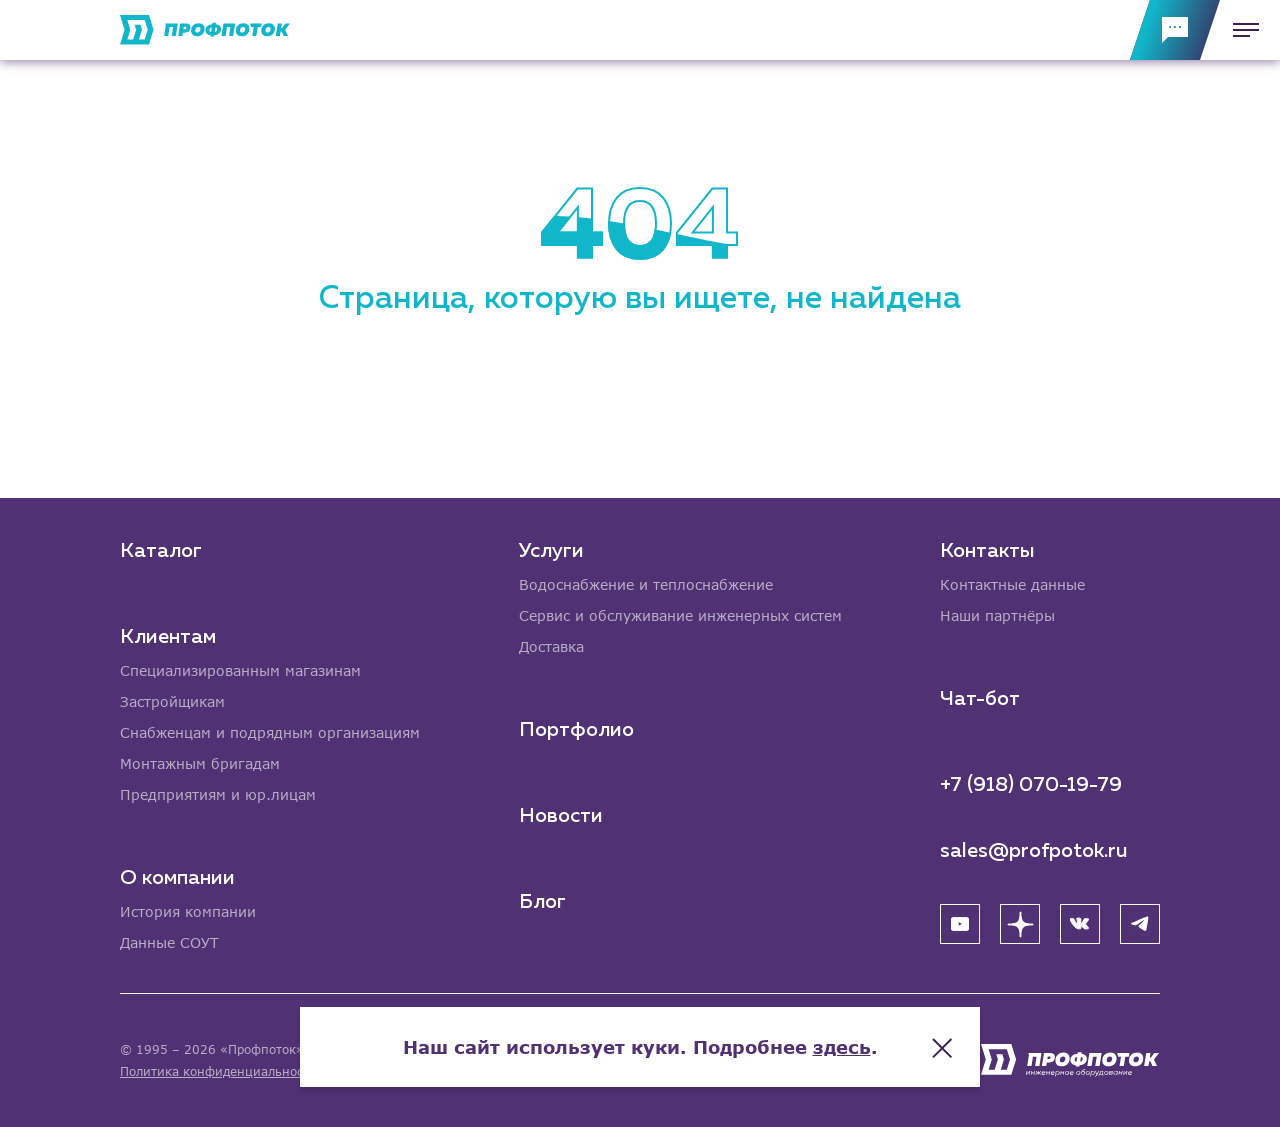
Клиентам (168, 637)
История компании (188, 911)
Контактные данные (1012, 584)
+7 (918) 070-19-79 (1031, 785)
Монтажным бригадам (200, 763)
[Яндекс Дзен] (1020, 924)
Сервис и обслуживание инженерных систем (680, 615)
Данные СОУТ (169, 942)
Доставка (551, 646)
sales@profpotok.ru (1034, 851)
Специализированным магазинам (240, 670)
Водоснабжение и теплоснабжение (646, 584)
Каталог (161, 551)
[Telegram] (1140, 924)
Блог (542, 902)
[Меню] (1240, 30)
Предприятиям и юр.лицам (218, 794)
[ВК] (1080, 924)
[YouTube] (960, 924)
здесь (842, 1047)
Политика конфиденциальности (218, 1071)
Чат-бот (980, 699)
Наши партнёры (997, 615)
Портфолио (576, 730)
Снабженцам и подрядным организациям (270, 732)
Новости (561, 816)
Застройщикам (172, 701)
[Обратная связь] (1175, 30)
